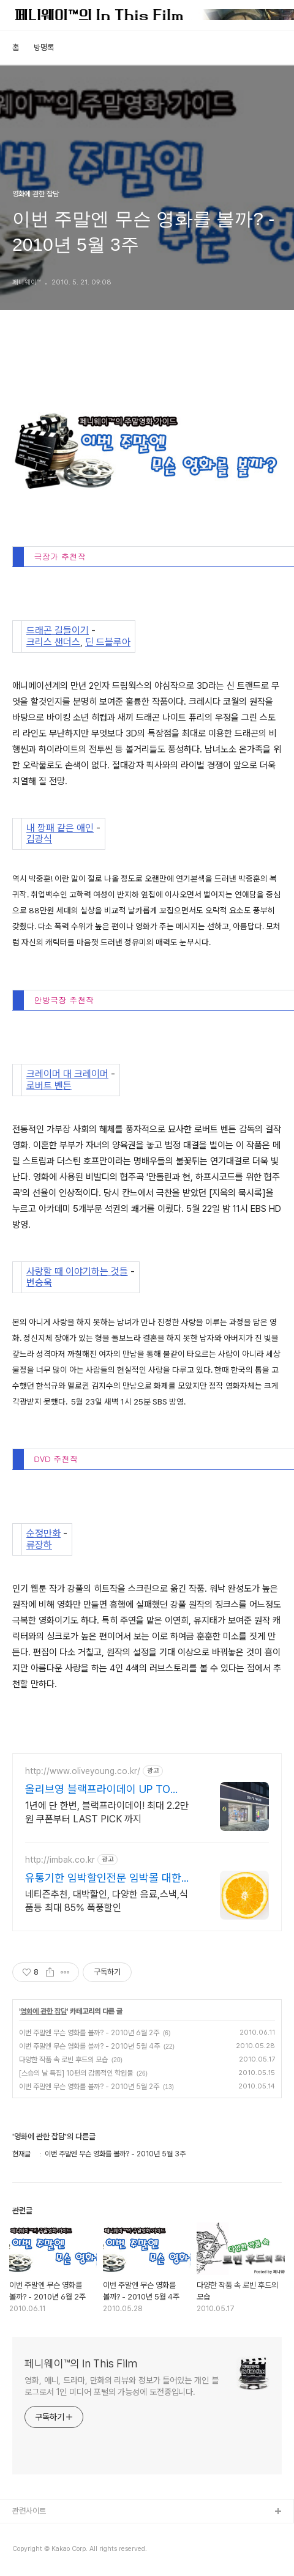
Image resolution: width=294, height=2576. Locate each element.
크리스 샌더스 (53, 642)
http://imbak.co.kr (60, 1860)
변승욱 (39, 1282)
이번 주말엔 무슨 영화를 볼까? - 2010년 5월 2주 (89, 2086)
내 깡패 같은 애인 (60, 828)
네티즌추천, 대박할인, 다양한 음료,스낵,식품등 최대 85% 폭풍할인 (106, 1900)
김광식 (39, 839)
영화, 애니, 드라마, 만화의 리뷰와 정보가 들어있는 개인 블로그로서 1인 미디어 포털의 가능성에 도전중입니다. (121, 2386)
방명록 (44, 47)
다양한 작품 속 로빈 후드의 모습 (63, 2059)
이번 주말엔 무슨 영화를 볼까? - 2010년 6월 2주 (89, 2033)
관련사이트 (29, 2510)
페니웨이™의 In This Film (80, 2363)
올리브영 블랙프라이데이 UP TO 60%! (97, 1790)
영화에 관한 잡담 (43, 2011)
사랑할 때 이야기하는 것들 (77, 1271)
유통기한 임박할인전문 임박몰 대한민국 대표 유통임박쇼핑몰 (108, 1878)
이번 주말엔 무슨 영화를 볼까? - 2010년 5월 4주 (89, 2046)
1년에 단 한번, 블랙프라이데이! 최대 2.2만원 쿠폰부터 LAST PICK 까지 (107, 1812)
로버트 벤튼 (49, 1085)
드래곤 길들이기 (57, 630)
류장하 (39, 1545)
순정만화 (43, 1533)
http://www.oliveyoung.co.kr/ (82, 1771)
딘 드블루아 (107, 642)
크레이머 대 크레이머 (67, 1074)
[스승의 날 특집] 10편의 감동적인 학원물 (76, 2073)
